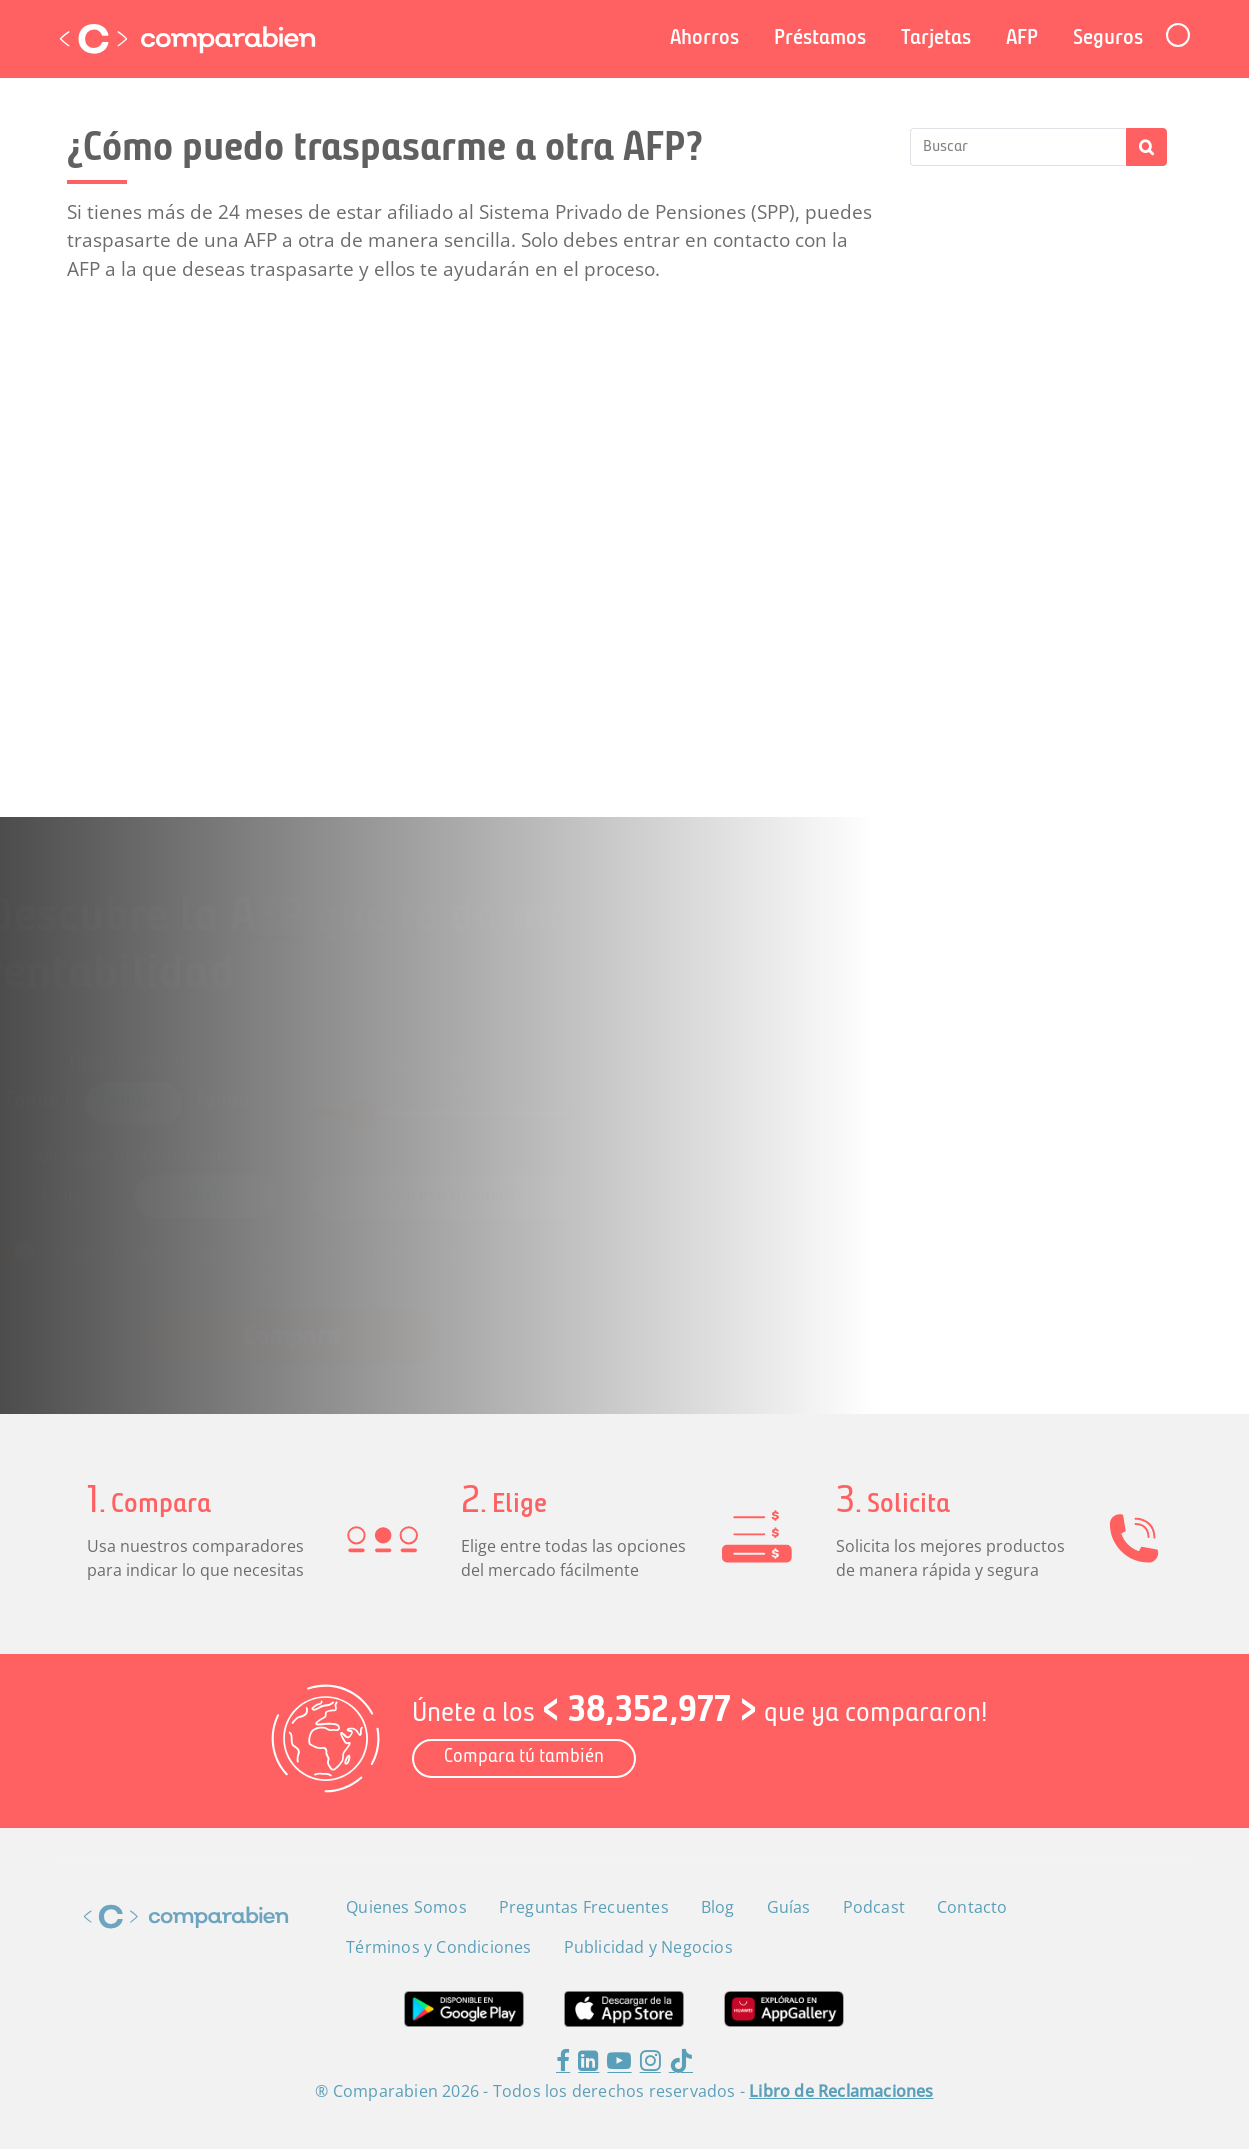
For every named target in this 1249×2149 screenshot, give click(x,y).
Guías (789, 1907)
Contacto (972, 1907)
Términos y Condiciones (438, 1947)
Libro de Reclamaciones (841, 2091)
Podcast (874, 1907)
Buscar (1146, 147)
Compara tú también (524, 1757)
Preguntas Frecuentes (584, 1907)
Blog (718, 1907)
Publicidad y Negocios (648, 1947)
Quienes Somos (406, 1907)
